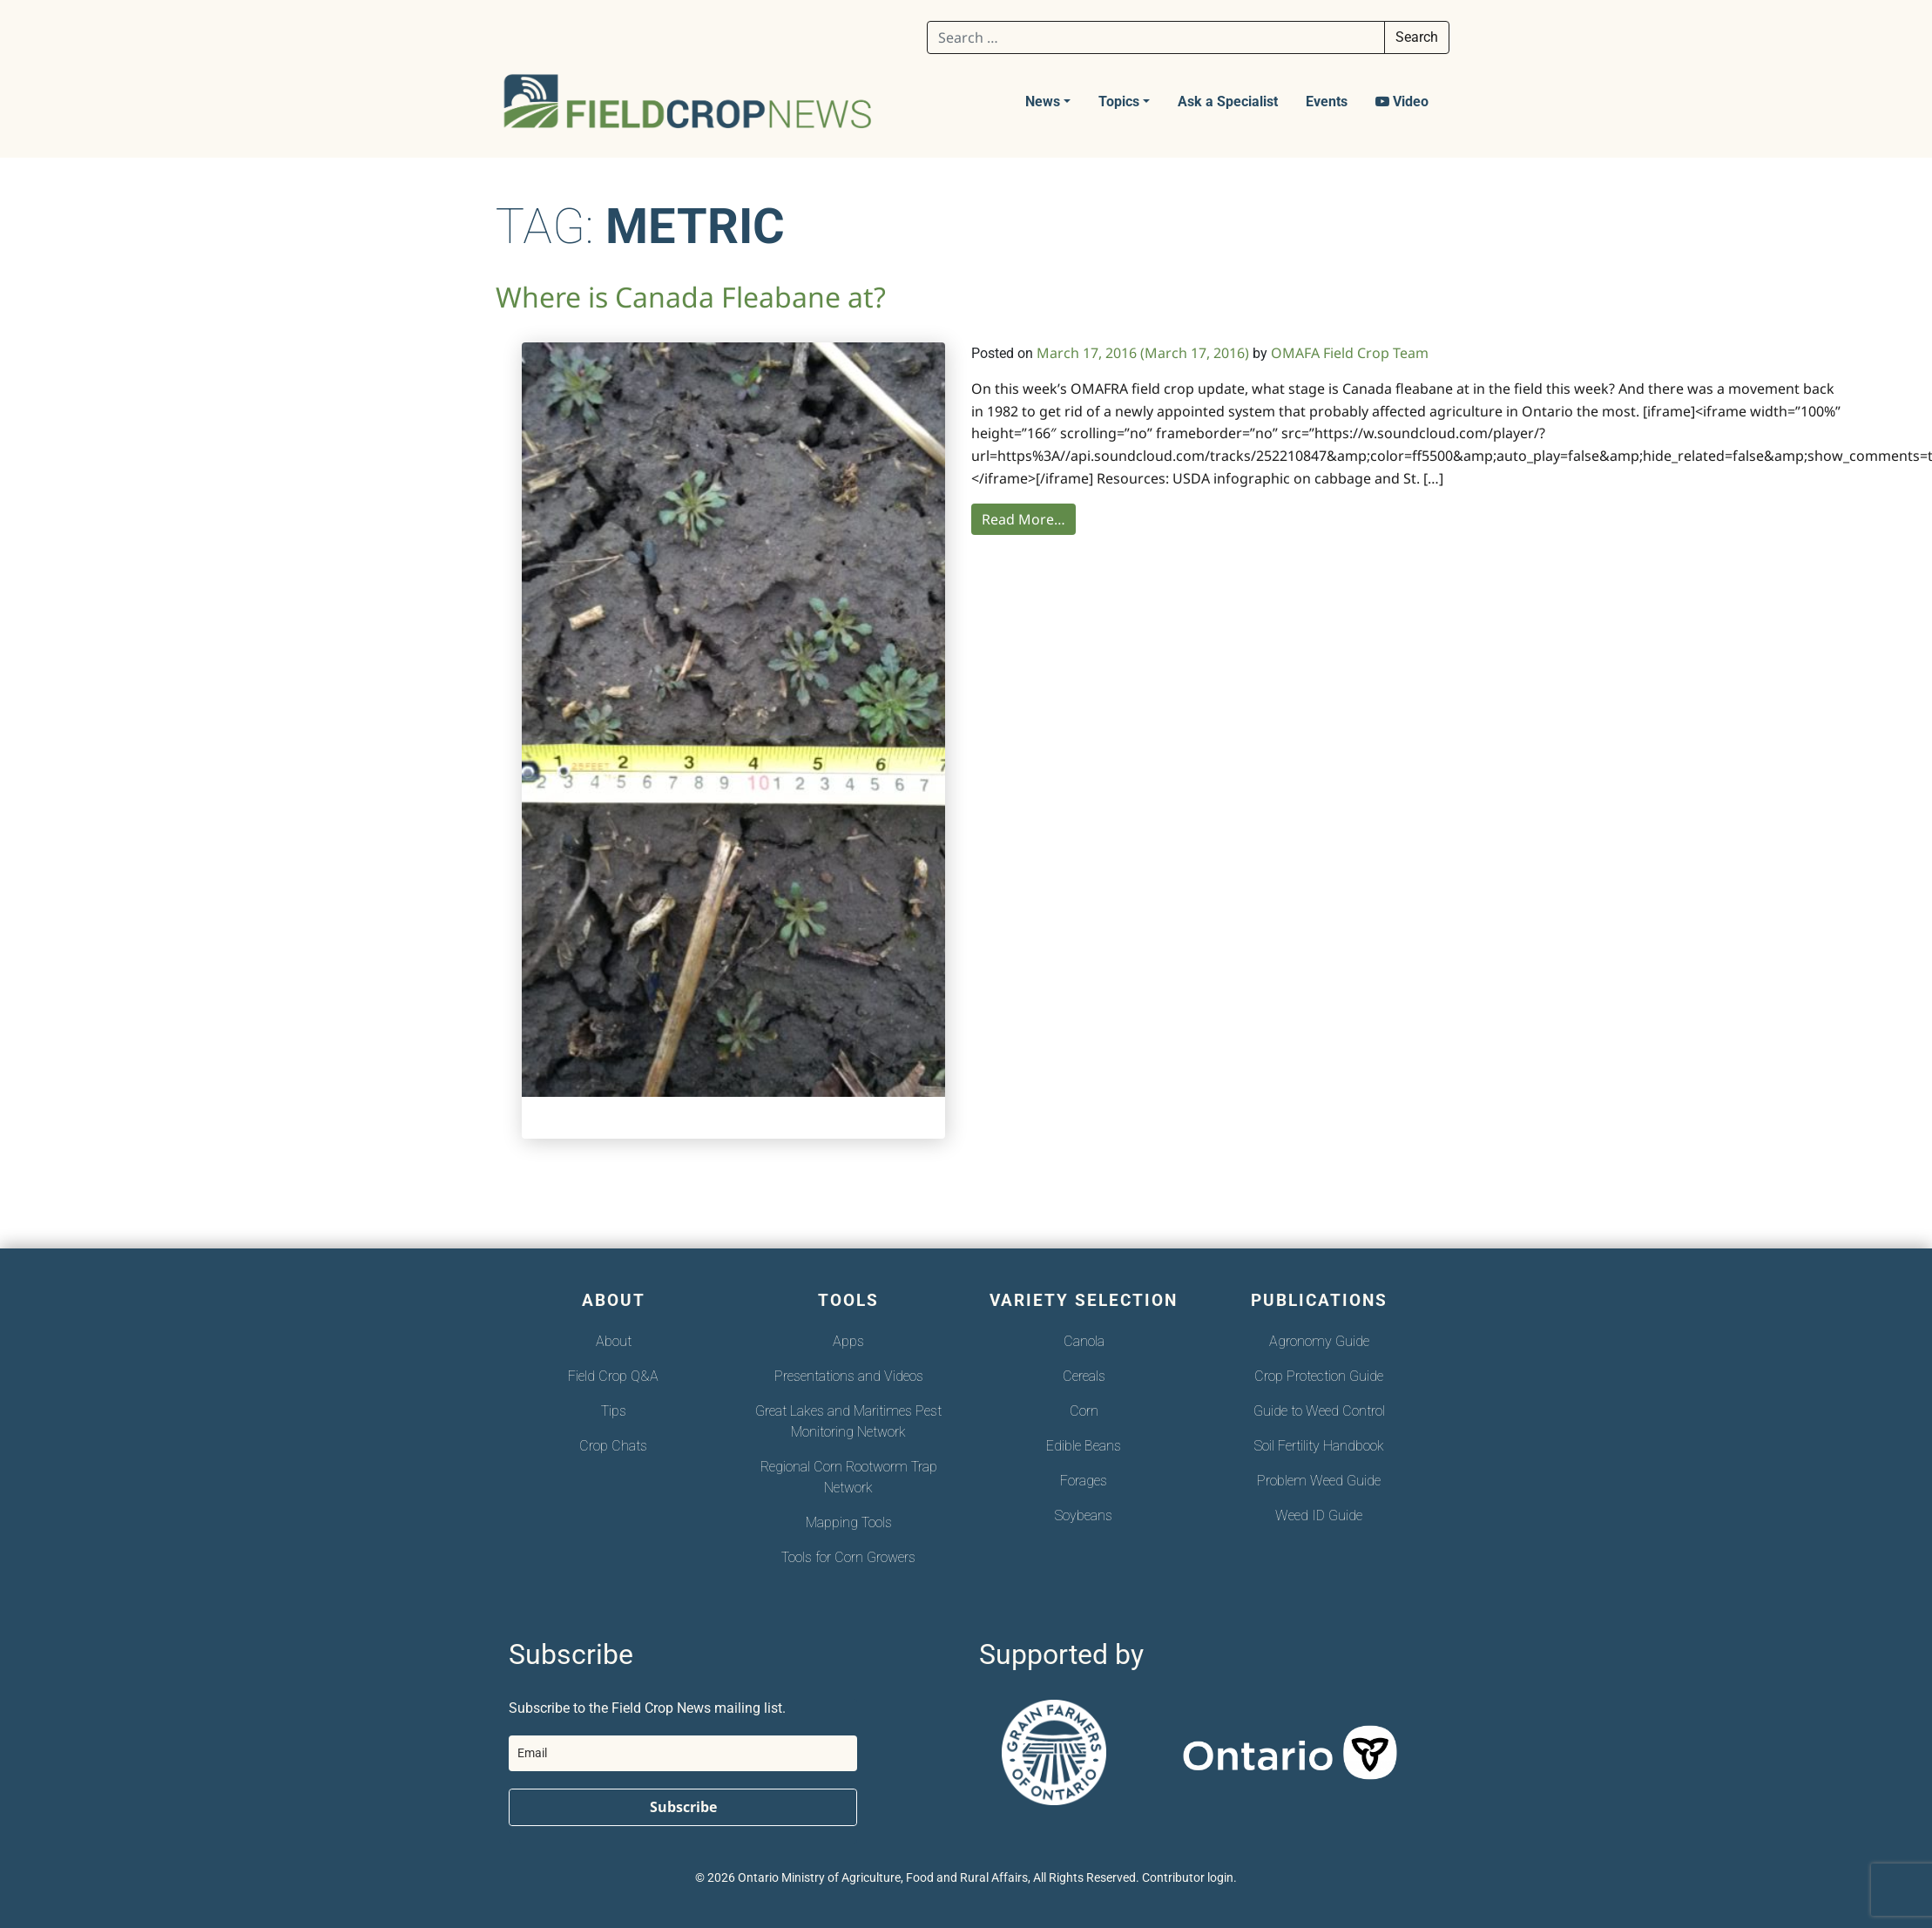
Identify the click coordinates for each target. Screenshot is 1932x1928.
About (614, 1341)
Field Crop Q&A (613, 1376)
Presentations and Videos (848, 1376)
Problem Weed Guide (1319, 1480)
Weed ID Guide (1318, 1515)
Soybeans (1083, 1515)
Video (1402, 101)
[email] (683, 1753)
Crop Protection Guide (1318, 1376)
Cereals (1084, 1376)
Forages (1083, 1480)
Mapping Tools (849, 1522)
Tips (613, 1411)
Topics (1118, 101)
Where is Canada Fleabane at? (691, 296)
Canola (1084, 1341)
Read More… (1023, 519)
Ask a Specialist (1228, 101)
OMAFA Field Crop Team (1350, 352)
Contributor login (1187, 1877)
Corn (1084, 1411)
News (1042, 101)
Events (1327, 101)
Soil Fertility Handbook (1319, 1446)
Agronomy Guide (1319, 1341)
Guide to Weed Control (1319, 1411)
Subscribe (683, 1806)
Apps (848, 1341)
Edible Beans (1083, 1446)
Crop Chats (613, 1446)
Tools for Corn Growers (848, 1557)
